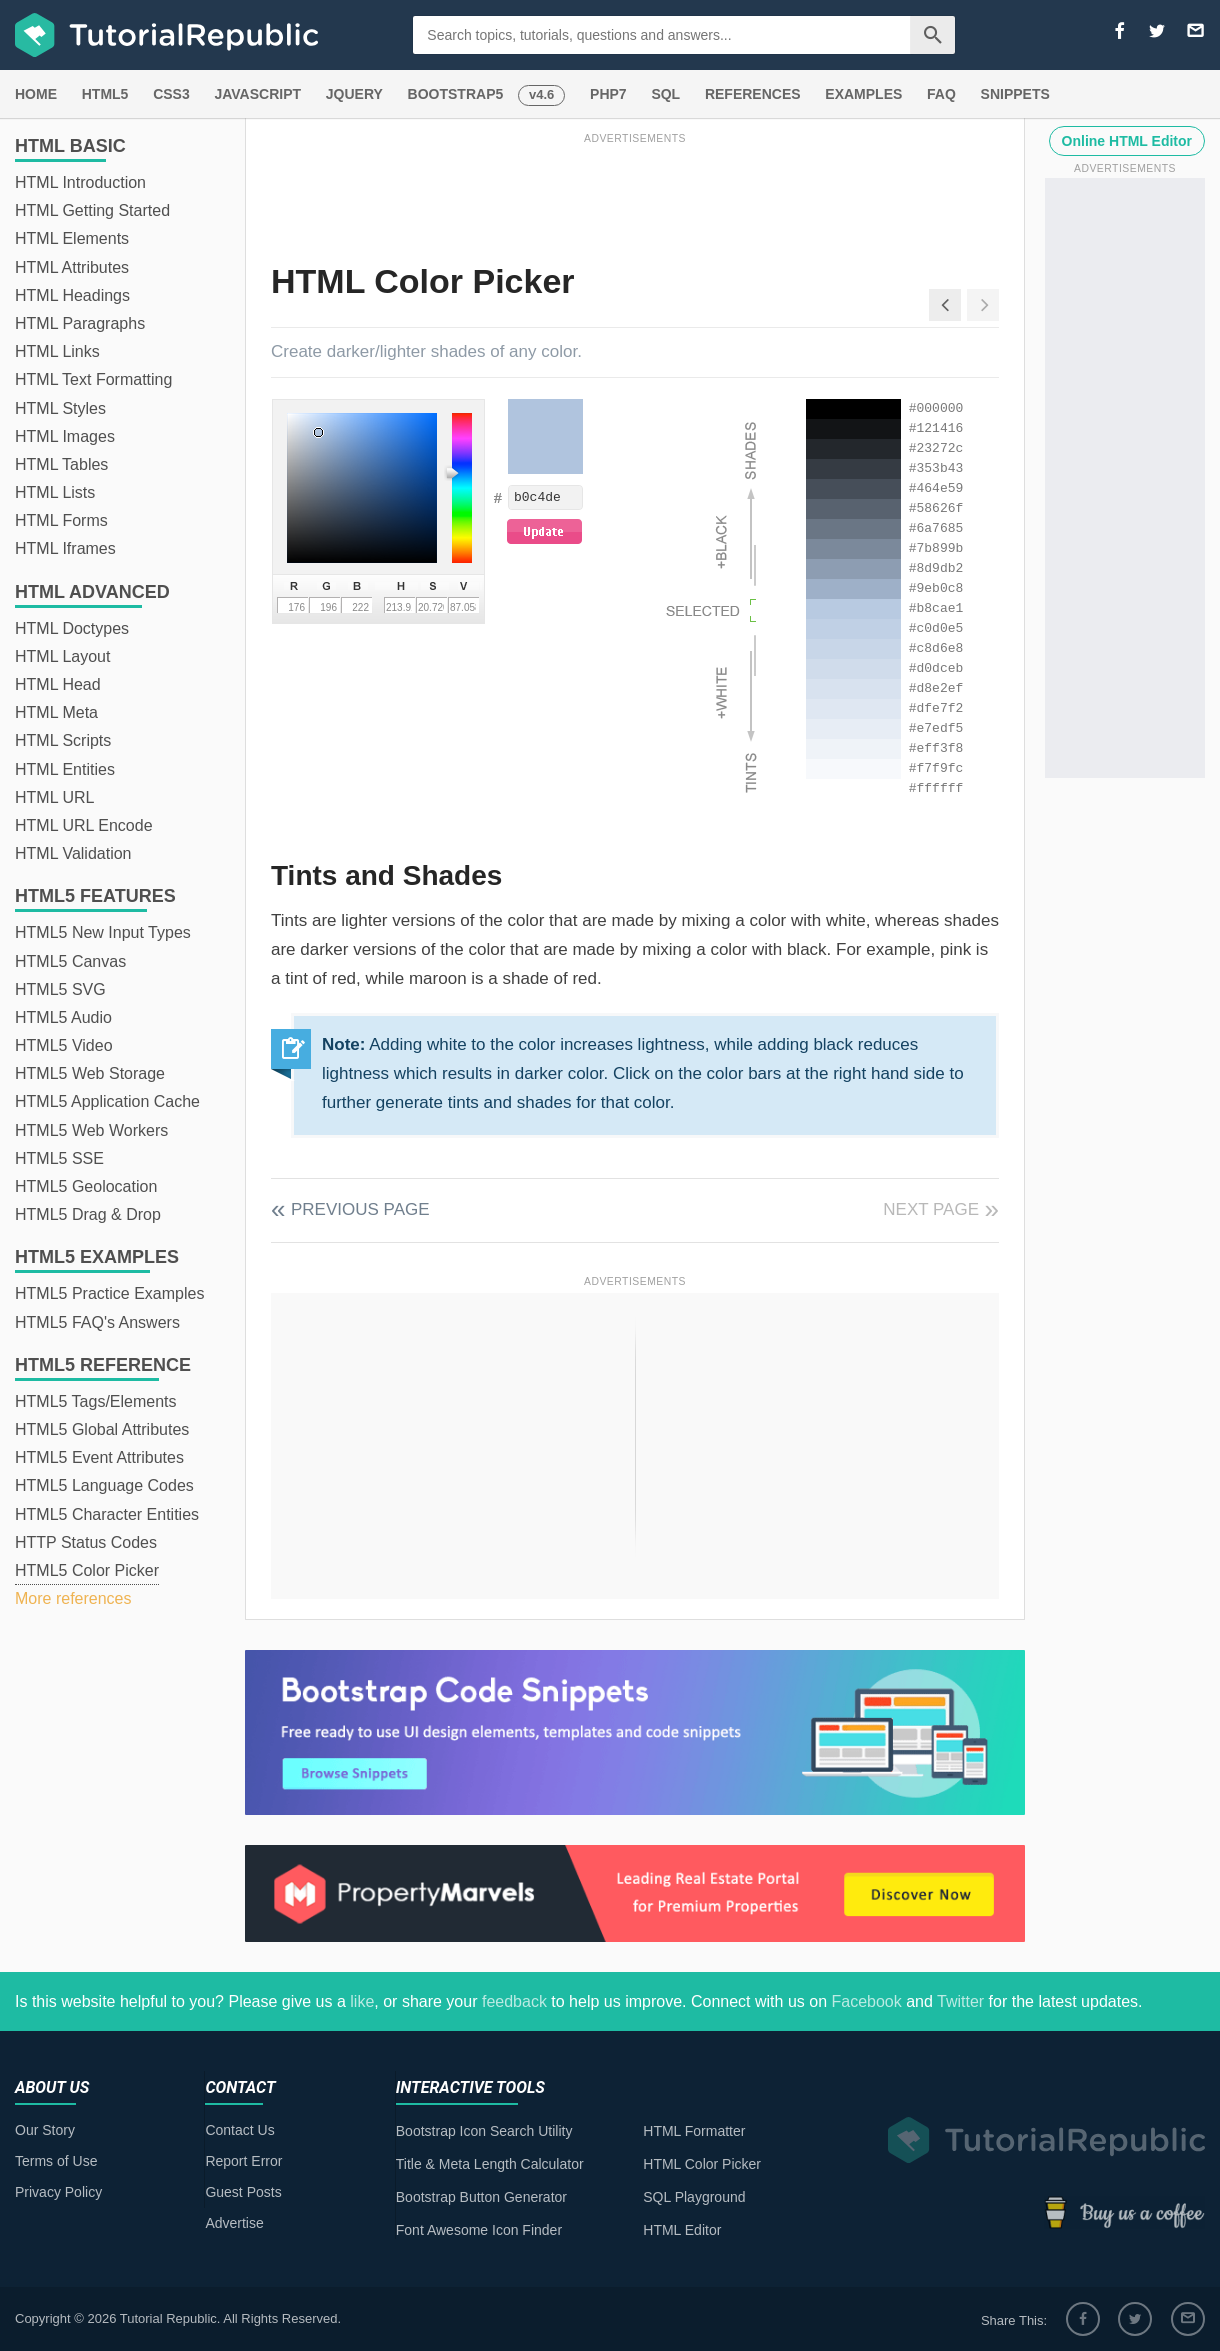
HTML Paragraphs (80, 323)
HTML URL (54, 797)
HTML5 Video (64, 1045)
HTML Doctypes (72, 628)
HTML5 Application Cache (107, 1101)
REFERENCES (753, 94)
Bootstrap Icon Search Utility (484, 2131)
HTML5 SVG (60, 989)
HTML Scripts (63, 740)
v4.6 (541, 94)
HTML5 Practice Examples (109, 1293)
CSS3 (171, 94)
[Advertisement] (635, 193)
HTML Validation (73, 853)
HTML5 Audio (63, 1017)
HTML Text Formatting (93, 379)
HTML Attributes (72, 267)
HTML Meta (56, 712)
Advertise (234, 2223)
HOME (36, 94)
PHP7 (608, 94)
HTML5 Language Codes (104, 1485)
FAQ (941, 94)
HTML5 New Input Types (103, 932)
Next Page (931, 1209)
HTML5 (105, 94)
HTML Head (58, 684)
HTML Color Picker (702, 2164)
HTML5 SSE (59, 1158)
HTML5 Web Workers (91, 1130)
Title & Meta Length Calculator (490, 2164)
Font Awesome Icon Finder (479, 2230)
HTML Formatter (694, 2131)
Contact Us (239, 2130)
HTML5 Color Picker (87, 1570)
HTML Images (65, 436)
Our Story (45, 2130)
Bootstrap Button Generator (481, 2197)
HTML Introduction (80, 182)
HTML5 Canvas (70, 961)
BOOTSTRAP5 (456, 94)
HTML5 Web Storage (90, 1073)
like (362, 2001)
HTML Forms (61, 520)
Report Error (243, 2161)
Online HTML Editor (1127, 141)
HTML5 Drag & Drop (88, 1214)
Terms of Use (56, 2161)
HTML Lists (55, 492)
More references (73, 1598)
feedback (514, 2001)
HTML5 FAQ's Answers (97, 1322)
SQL (665, 94)
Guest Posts (243, 2192)
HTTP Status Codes (86, 1542)
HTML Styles (60, 408)
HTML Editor (682, 2230)
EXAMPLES (863, 94)
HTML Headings (72, 295)
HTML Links (57, 351)
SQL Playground (694, 2197)
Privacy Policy (58, 2192)
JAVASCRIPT (257, 94)
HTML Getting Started (92, 210)
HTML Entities (65, 769)
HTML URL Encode (84, 825)
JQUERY (354, 94)
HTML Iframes (65, 548)
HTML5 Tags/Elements (96, 1401)
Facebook (866, 2001)
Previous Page (360, 1209)
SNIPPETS (1015, 94)
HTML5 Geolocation (86, 1186)
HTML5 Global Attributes (102, 1429)
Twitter (960, 2001)
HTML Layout (62, 656)
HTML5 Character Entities (107, 1514)
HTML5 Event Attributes (99, 1457)
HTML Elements (72, 238)
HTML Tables (61, 464)
